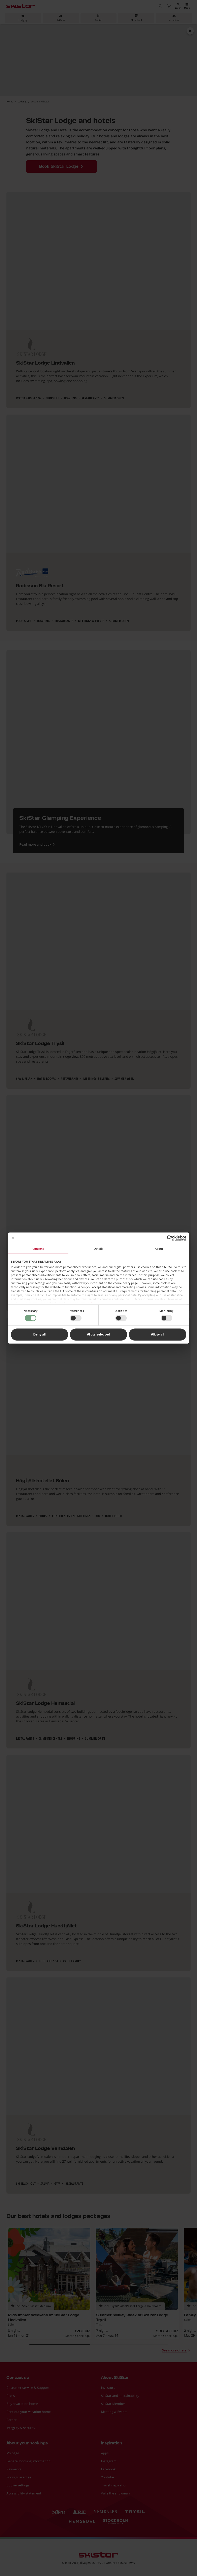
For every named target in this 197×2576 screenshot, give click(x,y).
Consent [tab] (38, 1249)
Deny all (39, 1334)
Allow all (157, 1334)
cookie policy (95, 1303)
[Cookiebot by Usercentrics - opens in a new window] (168, 1238)
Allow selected (98, 1334)
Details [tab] (98, 1249)
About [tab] (159, 1249)
